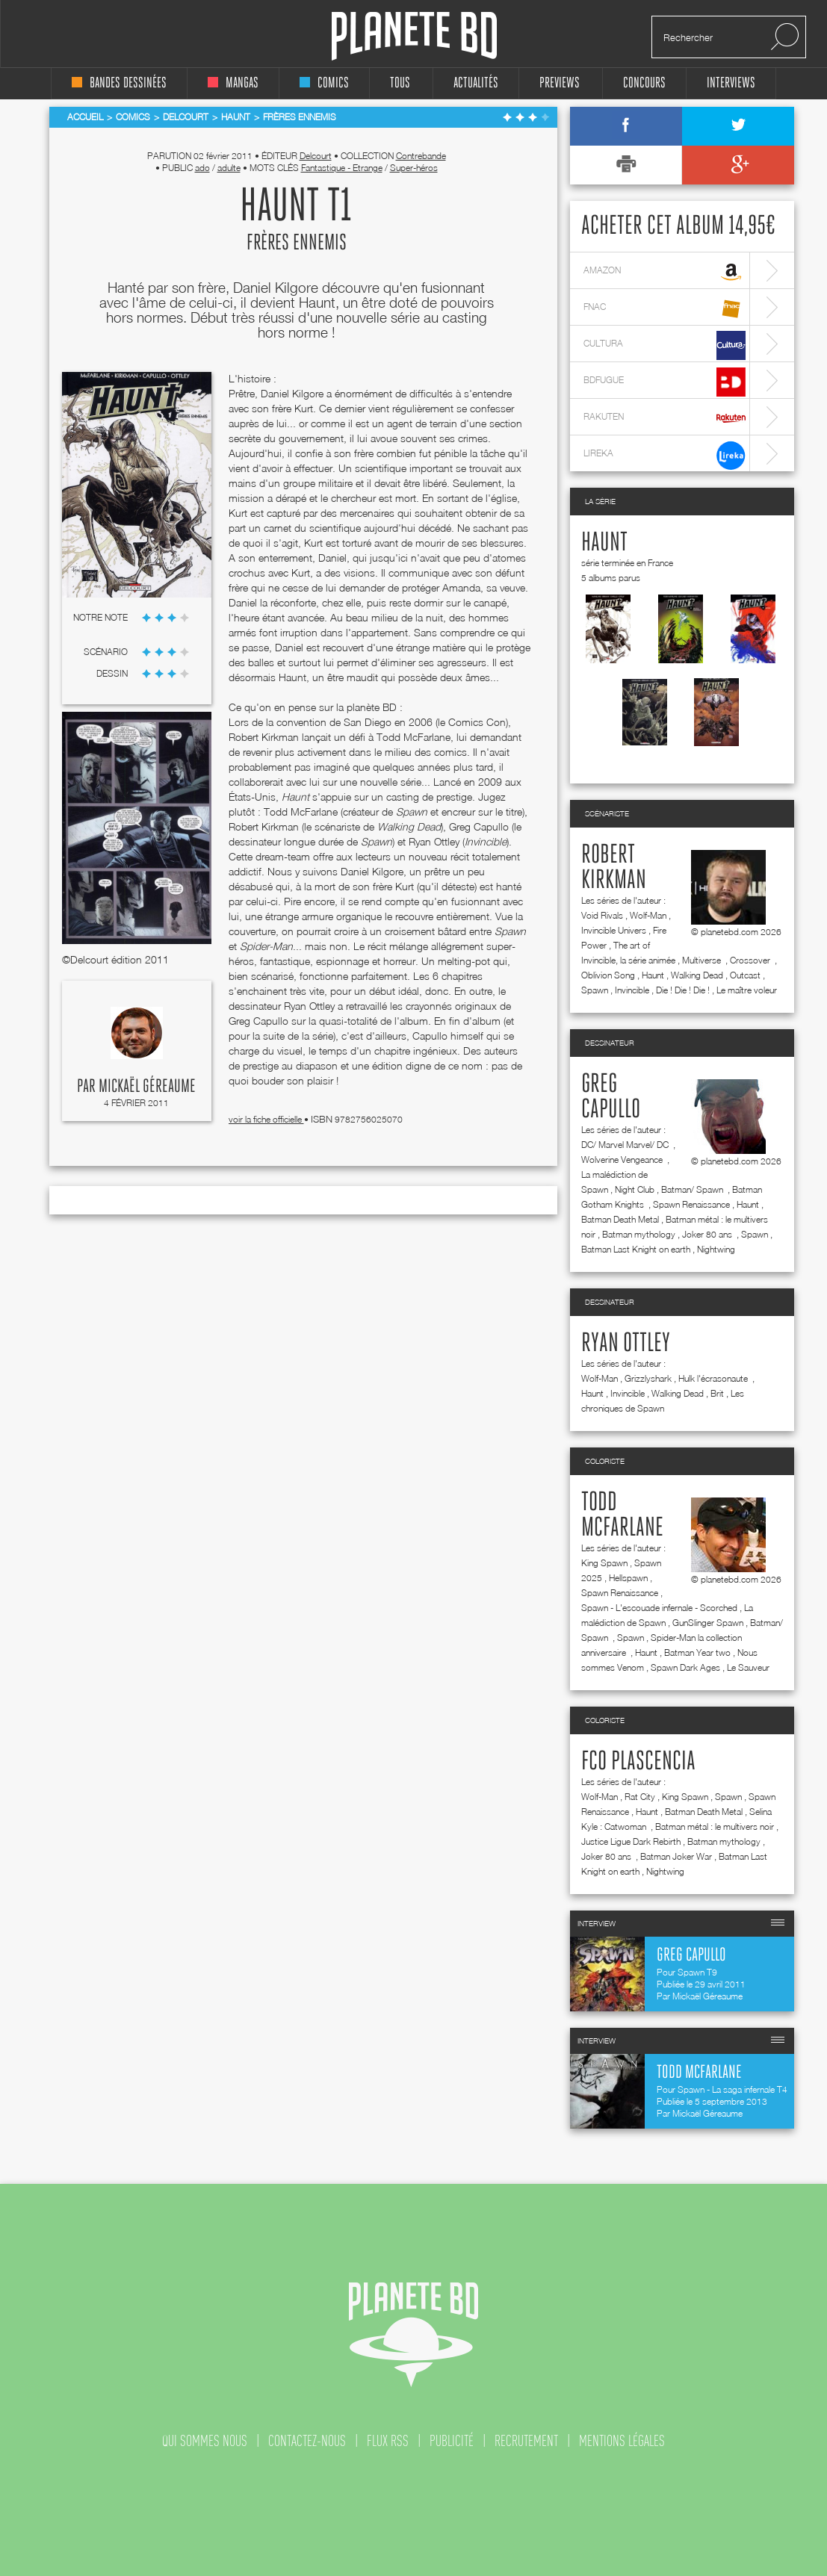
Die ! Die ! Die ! (683, 990)
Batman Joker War (676, 1856)
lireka (664, 455)
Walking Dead (697, 975)
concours (644, 83)
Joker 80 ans (708, 1234)
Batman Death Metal (620, 1219)
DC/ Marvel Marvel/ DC (626, 1144)
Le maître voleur (746, 990)
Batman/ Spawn (693, 1189)
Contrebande (421, 155)
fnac (664, 308)
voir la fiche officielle (266, 1119)
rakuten (664, 418)
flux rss (388, 2441)
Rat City (640, 1796)
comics (324, 83)
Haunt (604, 543)
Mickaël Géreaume (147, 1086)
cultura (664, 345)
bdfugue (664, 382)
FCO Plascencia (638, 1762)
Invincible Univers (613, 930)
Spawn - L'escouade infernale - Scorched (659, 1607)
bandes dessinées (119, 83)
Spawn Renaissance (691, 1204)
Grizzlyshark (648, 1378)
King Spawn (604, 1562)
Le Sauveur (748, 1667)
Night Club (634, 1189)
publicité (452, 2441)
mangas (233, 83)
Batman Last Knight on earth (635, 1249)
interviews (731, 83)
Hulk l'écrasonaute (714, 1378)
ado (202, 167)
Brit (717, 1393)
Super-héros (414, 167)
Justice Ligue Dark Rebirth (631, 1841)
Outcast (745, 975)
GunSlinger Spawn (707, 1622)
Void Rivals (602, 915)
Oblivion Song (608, 975)
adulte (229, 167)
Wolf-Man (648, 915)
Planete (414, 36)
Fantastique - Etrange (341, 167)
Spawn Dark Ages (685, 1667)
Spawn (594, 990)
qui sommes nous (204, 2441)
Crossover (751, 960)
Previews (559, 83)
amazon (664, 272)
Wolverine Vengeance (623, 1159)
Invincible (632, 990)
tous (400, 83)
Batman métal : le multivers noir (714, 1826)
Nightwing (716, 1249)
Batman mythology (638, 1234)
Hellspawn (628, 1577)
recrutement (526, 2441)
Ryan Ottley (625, 1344)
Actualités (475, 83)
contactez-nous (307, 2441)
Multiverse (702, 960)
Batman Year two (697, 1652)
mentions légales (622, 2441)
